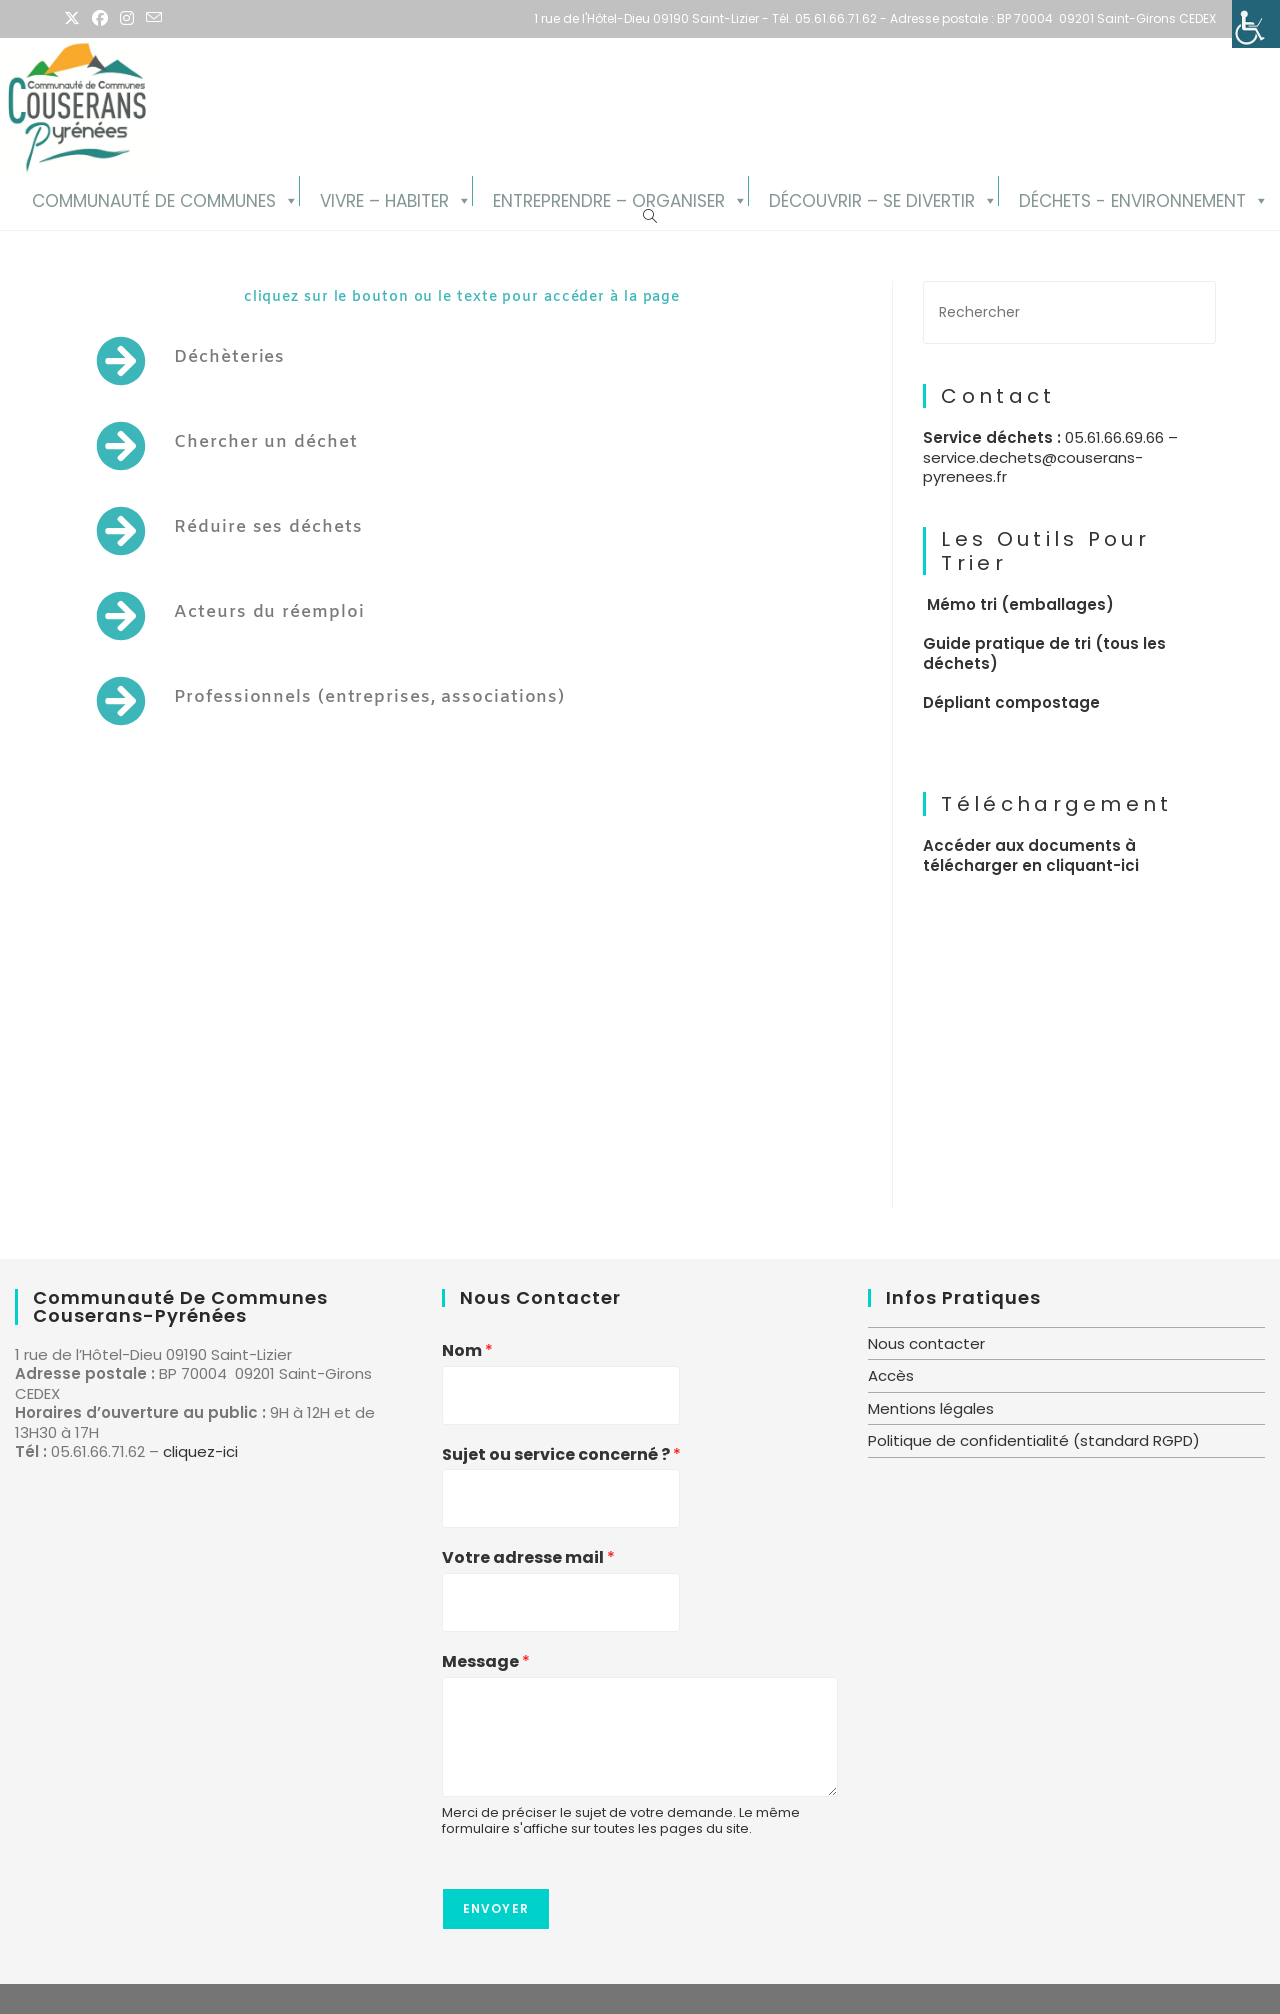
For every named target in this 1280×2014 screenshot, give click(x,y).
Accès (891, 1375)
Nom (467, 1351)
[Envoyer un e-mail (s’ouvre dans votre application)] (154, 19)
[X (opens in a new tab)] (75, 19)
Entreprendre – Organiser (609, 197)
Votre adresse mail (528, 1558)
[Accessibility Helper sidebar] (1256, 24)
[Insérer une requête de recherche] (1069, 312)
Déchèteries (229, 357)
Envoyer (496, 1908)
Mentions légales (931, 1408)
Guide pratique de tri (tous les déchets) (1044, 653)
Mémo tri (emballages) (1020, 604)
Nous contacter (926, 1343)
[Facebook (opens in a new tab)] (100, 19)
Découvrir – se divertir (872, 197)
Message (486, 1662)
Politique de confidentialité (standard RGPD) (1034, 1440)
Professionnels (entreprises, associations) (369, 697)
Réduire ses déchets (268, 527)
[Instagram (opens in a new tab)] (127, 19)
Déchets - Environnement (1132, 197)
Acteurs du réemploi (269, 612)
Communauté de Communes (154, 197)
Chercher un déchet (265, 442)
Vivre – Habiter (384, 197)
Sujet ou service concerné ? (561, 1455)
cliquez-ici (200, 1451)
